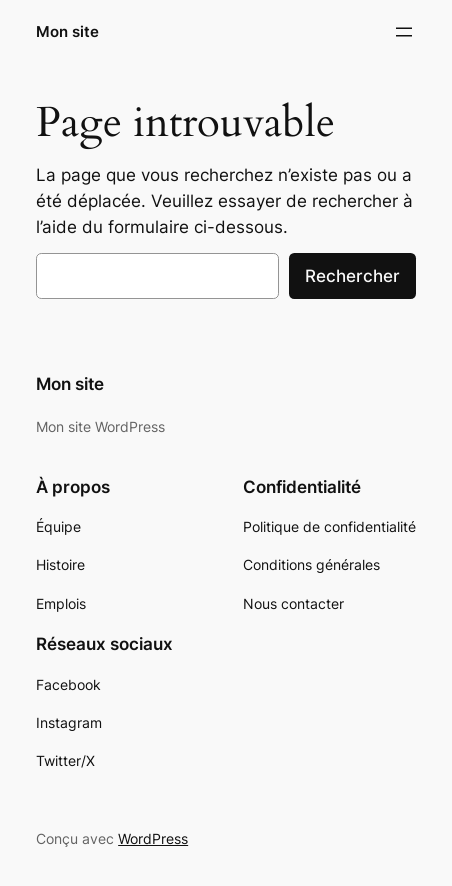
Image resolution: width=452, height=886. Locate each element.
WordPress (153, 838)
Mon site (67, 32)
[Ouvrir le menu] (404, 32)
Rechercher (352, 276)
